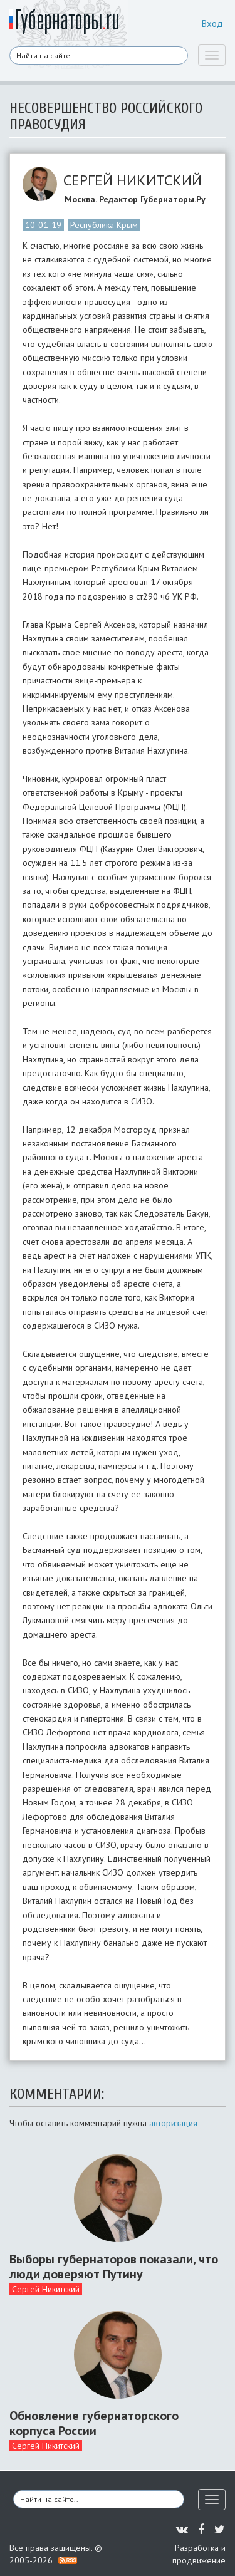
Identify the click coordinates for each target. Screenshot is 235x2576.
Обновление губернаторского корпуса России (94, 2423)
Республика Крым (104, 225)
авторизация (173, 2123)
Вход (212, 23)
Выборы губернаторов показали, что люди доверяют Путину (113, 2266)
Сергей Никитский (46, 2289)
